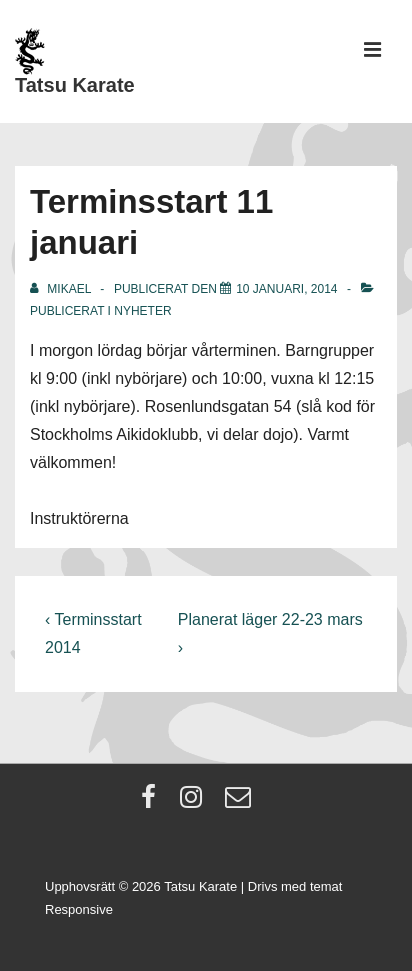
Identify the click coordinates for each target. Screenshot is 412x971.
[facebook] (153, 803)
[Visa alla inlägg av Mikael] (62, 289)
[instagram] (195, 803)
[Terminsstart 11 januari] (286, 289)
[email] (240, 803)
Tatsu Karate (75, 85)
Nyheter (142, 311)
